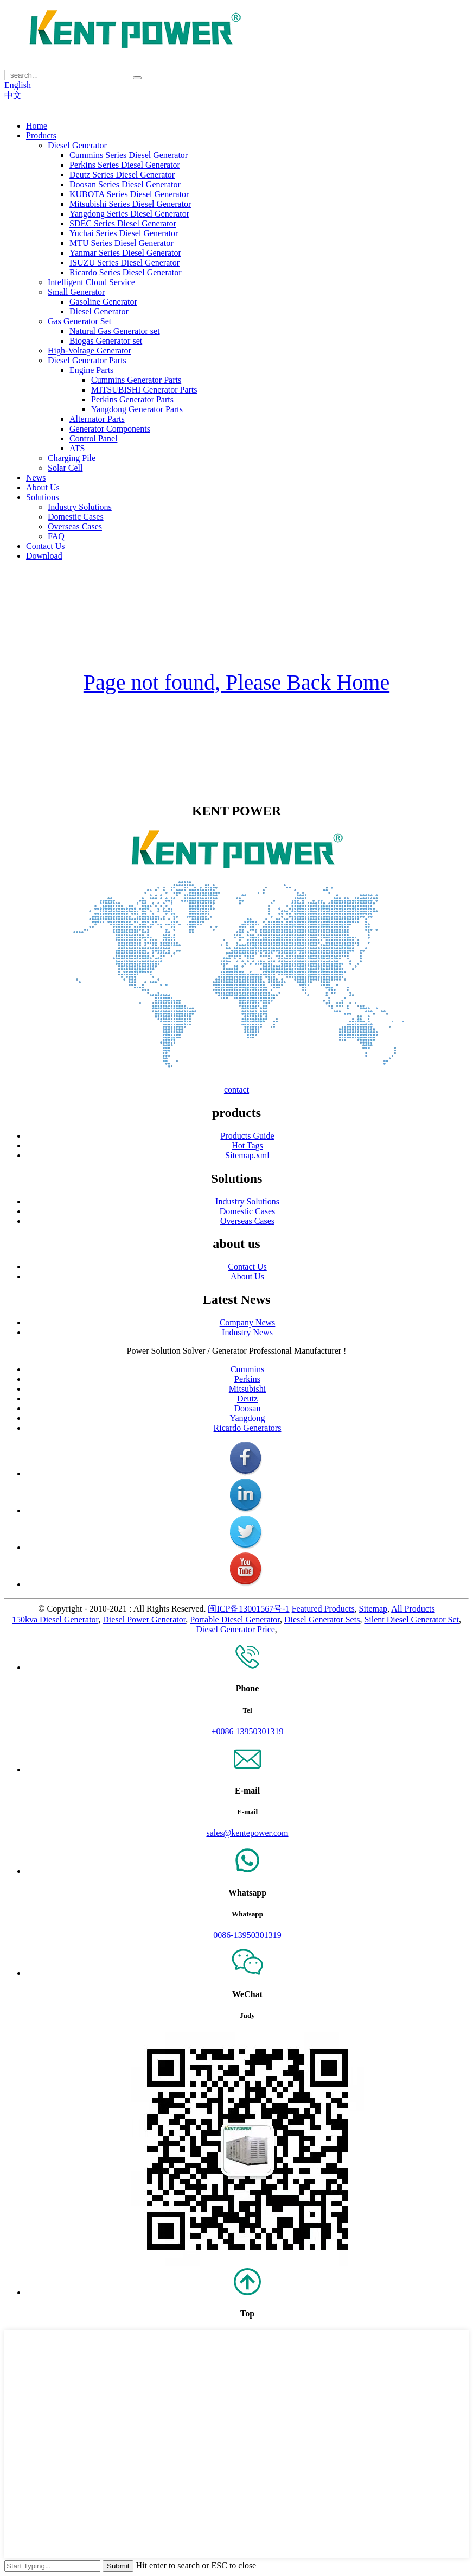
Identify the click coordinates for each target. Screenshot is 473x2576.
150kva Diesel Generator (55, 1619)
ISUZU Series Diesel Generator (124, 262)
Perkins (247, 1379)
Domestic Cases (76, 516)
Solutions (42, 497)
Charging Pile (71, 458)
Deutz (247, 1398)
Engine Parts (91, 370)
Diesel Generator (77, 145)
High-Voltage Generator (89, 350)
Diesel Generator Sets (322, 1619)
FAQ (56, 536)
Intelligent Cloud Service (91, 282)
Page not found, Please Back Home (236, 682)
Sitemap (373, 1608)
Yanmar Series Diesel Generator (125, 252)
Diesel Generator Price (235, 1629)
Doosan (247, 1408)
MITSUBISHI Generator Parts (144, 389)
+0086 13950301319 (247, 1731)
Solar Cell (65, 467)
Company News (248, 1322)
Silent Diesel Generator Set (411, 1619)
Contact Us (45, 546)
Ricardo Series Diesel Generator (125, 272)
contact (236, 1089)
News (36, 477)
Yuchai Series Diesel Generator (123, 233)
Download (44, 555)
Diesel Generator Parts (87, 360)
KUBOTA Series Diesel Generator (129, 194)
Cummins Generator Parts (136, 379)
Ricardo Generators (248, 1427)
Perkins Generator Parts (132, 399)
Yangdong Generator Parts (137, 409)
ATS (77, 448)
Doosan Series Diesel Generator (125, 184)
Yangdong (247, 1418)
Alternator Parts (97, 419)
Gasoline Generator (103, 301)
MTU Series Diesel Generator (121, 243)
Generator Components (109, 428)
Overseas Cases (75, 526)
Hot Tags (247, 1145)
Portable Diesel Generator (235, 1619)
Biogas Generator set (105, 340)
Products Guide (247, 1135)
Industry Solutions (80, 507)
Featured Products (323, 1608)
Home (36, 125)
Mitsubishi (247, 1388)
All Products (412, 1608)
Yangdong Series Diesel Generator (129, 213)
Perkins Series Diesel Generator (124, 164)
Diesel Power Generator (144, 1619)
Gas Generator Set (79, 321)
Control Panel (93, 438)
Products (41, 135)
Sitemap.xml (247, 1155)
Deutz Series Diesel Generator (122, 174)
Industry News (247, 1332)
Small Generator (76, 291)
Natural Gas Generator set (114, 331)
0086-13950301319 (247, 1935)
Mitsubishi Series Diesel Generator (130, 204)
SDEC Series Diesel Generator (122, 223)
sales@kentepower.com (247, 1833)
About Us (43, 487)
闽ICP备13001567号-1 (248, 1608)
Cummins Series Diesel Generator (128, 155)
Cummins (247, 1369)
